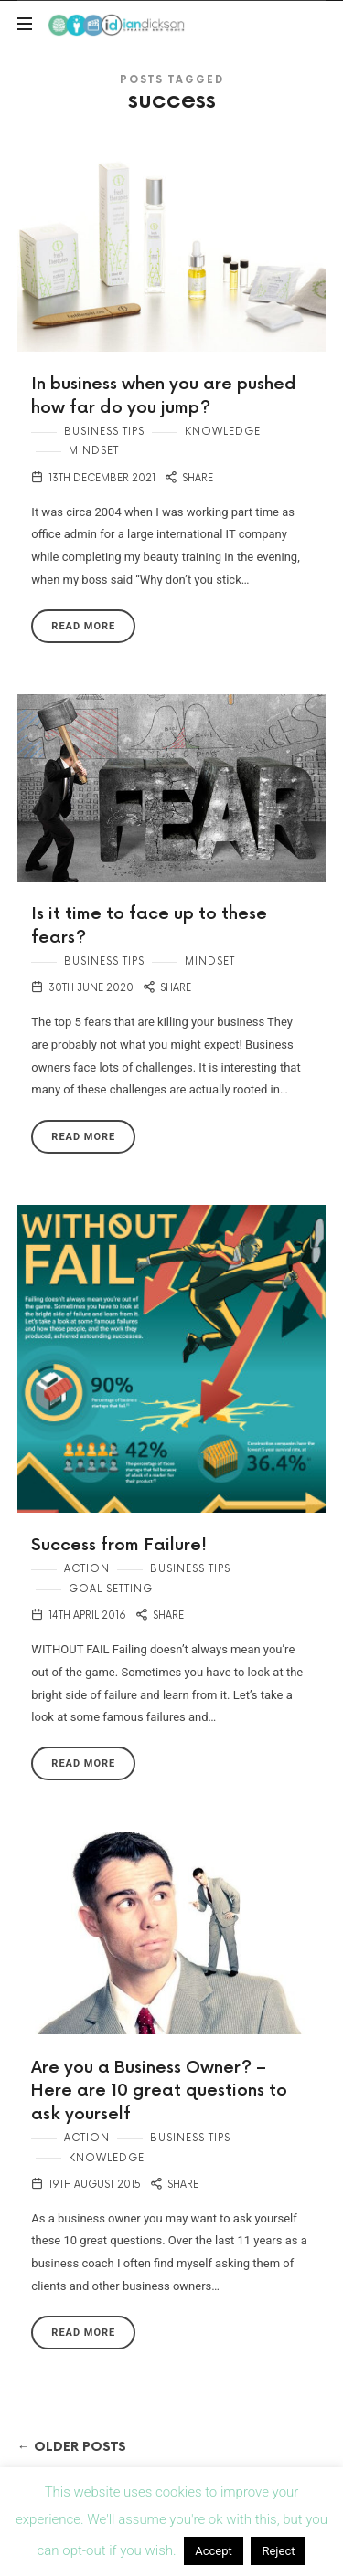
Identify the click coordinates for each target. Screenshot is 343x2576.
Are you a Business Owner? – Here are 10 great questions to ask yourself (159, 2091)
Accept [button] (213, 2551)
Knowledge (223, 432)
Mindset (94, 451)
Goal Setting (111, 1589)
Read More (83, 626)
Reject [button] (278, 2551)
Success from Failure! (119, 1545)
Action (87, 1569)
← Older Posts (71, 2447)
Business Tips (104, 432)
